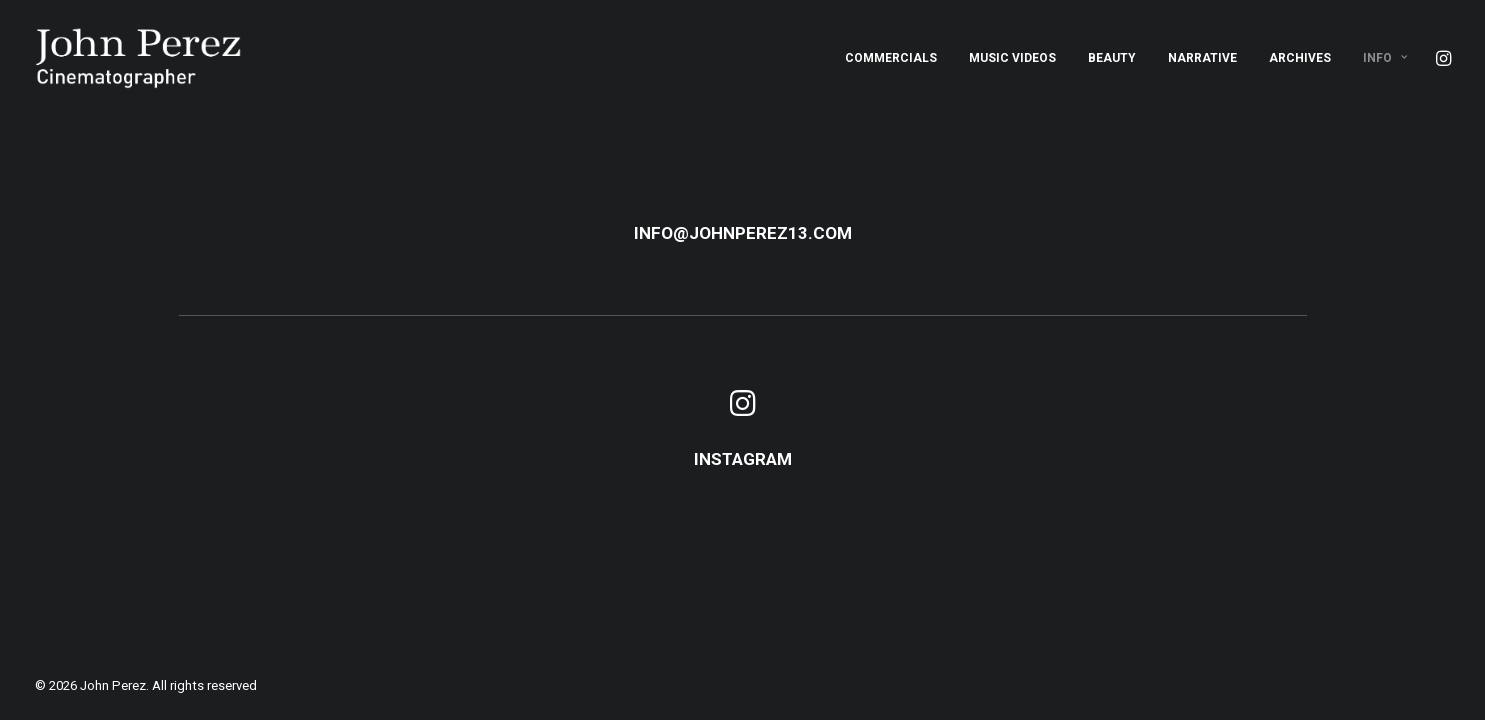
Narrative (1202, 58)
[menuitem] (891, 58)
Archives (1300, 58)
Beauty (1112, 58)
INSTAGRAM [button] (743, 459)
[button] (1442, 58)
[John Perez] (138, 58)
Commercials (891, 58)
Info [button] (1385, 58)
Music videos (1012, 58)
